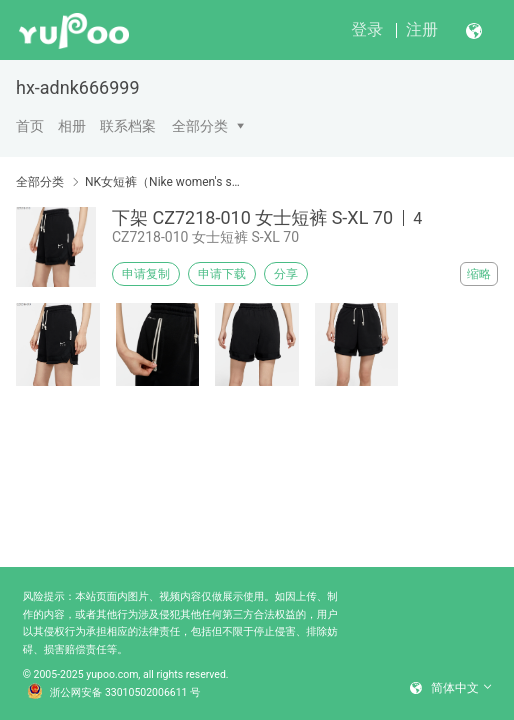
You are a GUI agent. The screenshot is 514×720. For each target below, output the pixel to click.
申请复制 (146, 274)
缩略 (479, 274)
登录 (367, 29)
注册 (422, 29)
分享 (286, 274)
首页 (30, 126)
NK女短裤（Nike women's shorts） (163, 182)
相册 (72, 126)
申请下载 (222, 274)
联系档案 (128, 126)
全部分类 (200, 126)
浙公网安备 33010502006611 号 (114, 693)
